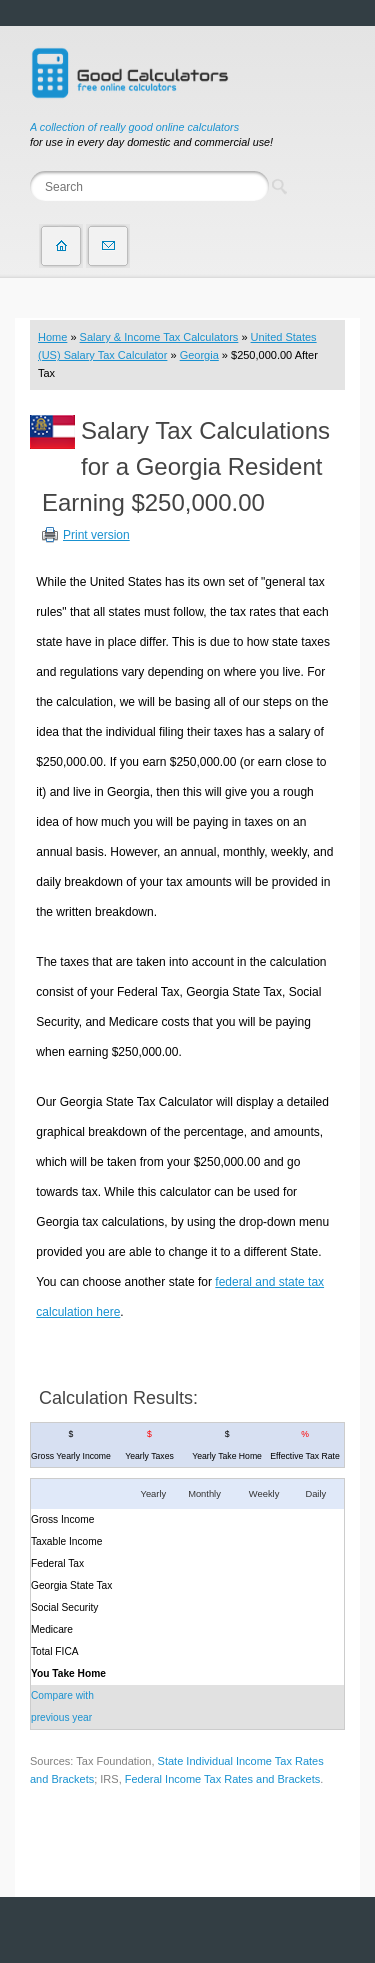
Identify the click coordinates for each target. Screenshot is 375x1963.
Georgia (199, 355)
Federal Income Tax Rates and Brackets (222, 1779)
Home (52, 337)
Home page (61, 246)
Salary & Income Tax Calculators (159, 337)
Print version (96, 535)
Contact (108, 246)
